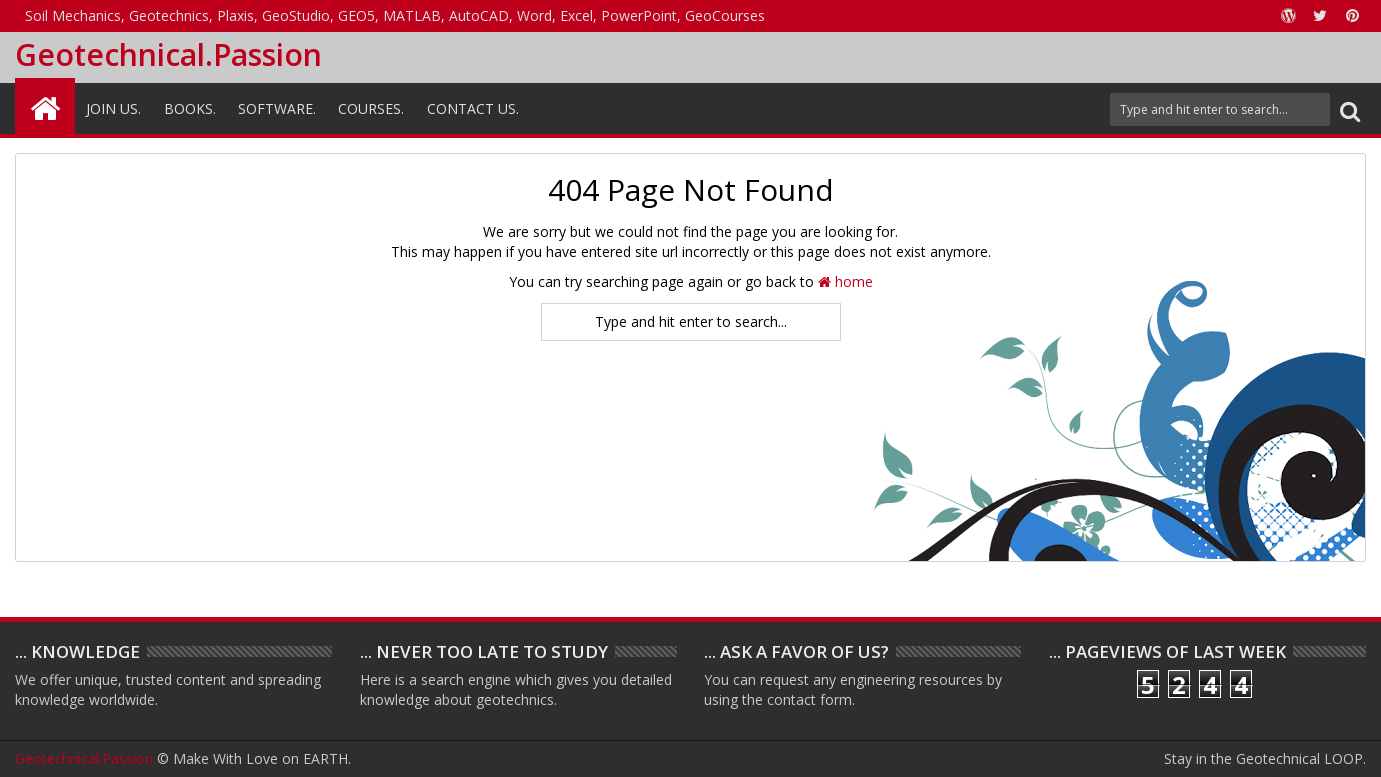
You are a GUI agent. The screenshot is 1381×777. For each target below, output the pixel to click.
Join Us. (113, 108)
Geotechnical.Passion (168, 54)
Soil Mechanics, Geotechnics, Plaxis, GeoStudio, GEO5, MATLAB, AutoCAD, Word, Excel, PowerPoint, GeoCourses (395, 15)
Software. (277, 108)
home (845, 281)
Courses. (371, 108)
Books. (190, 108)
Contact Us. (473, 108)
